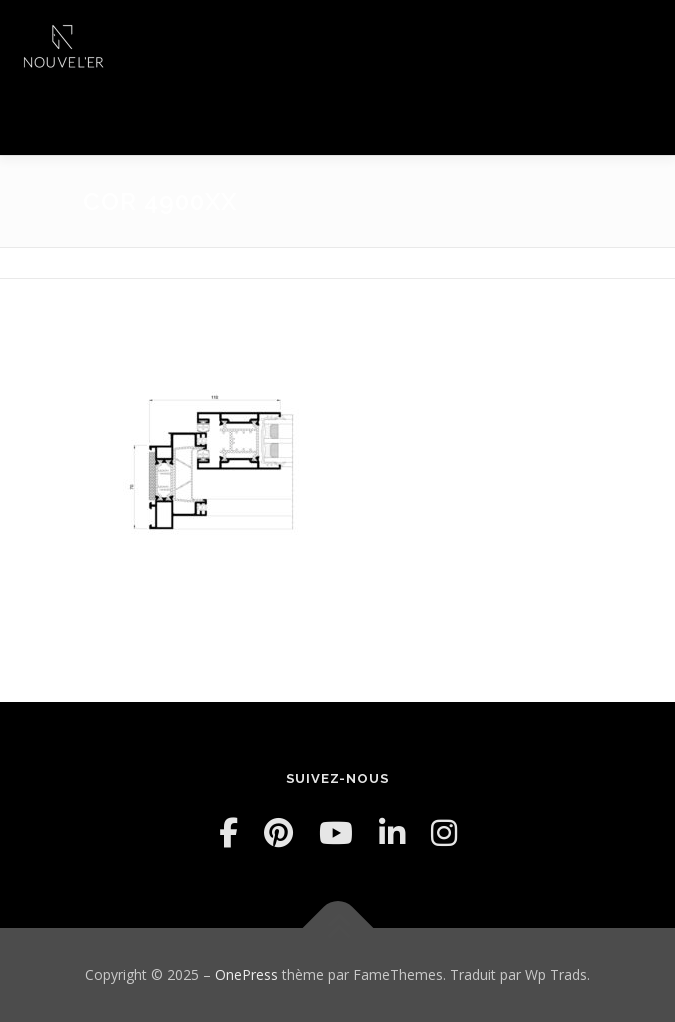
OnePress (246, 974)
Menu (641, 37)
